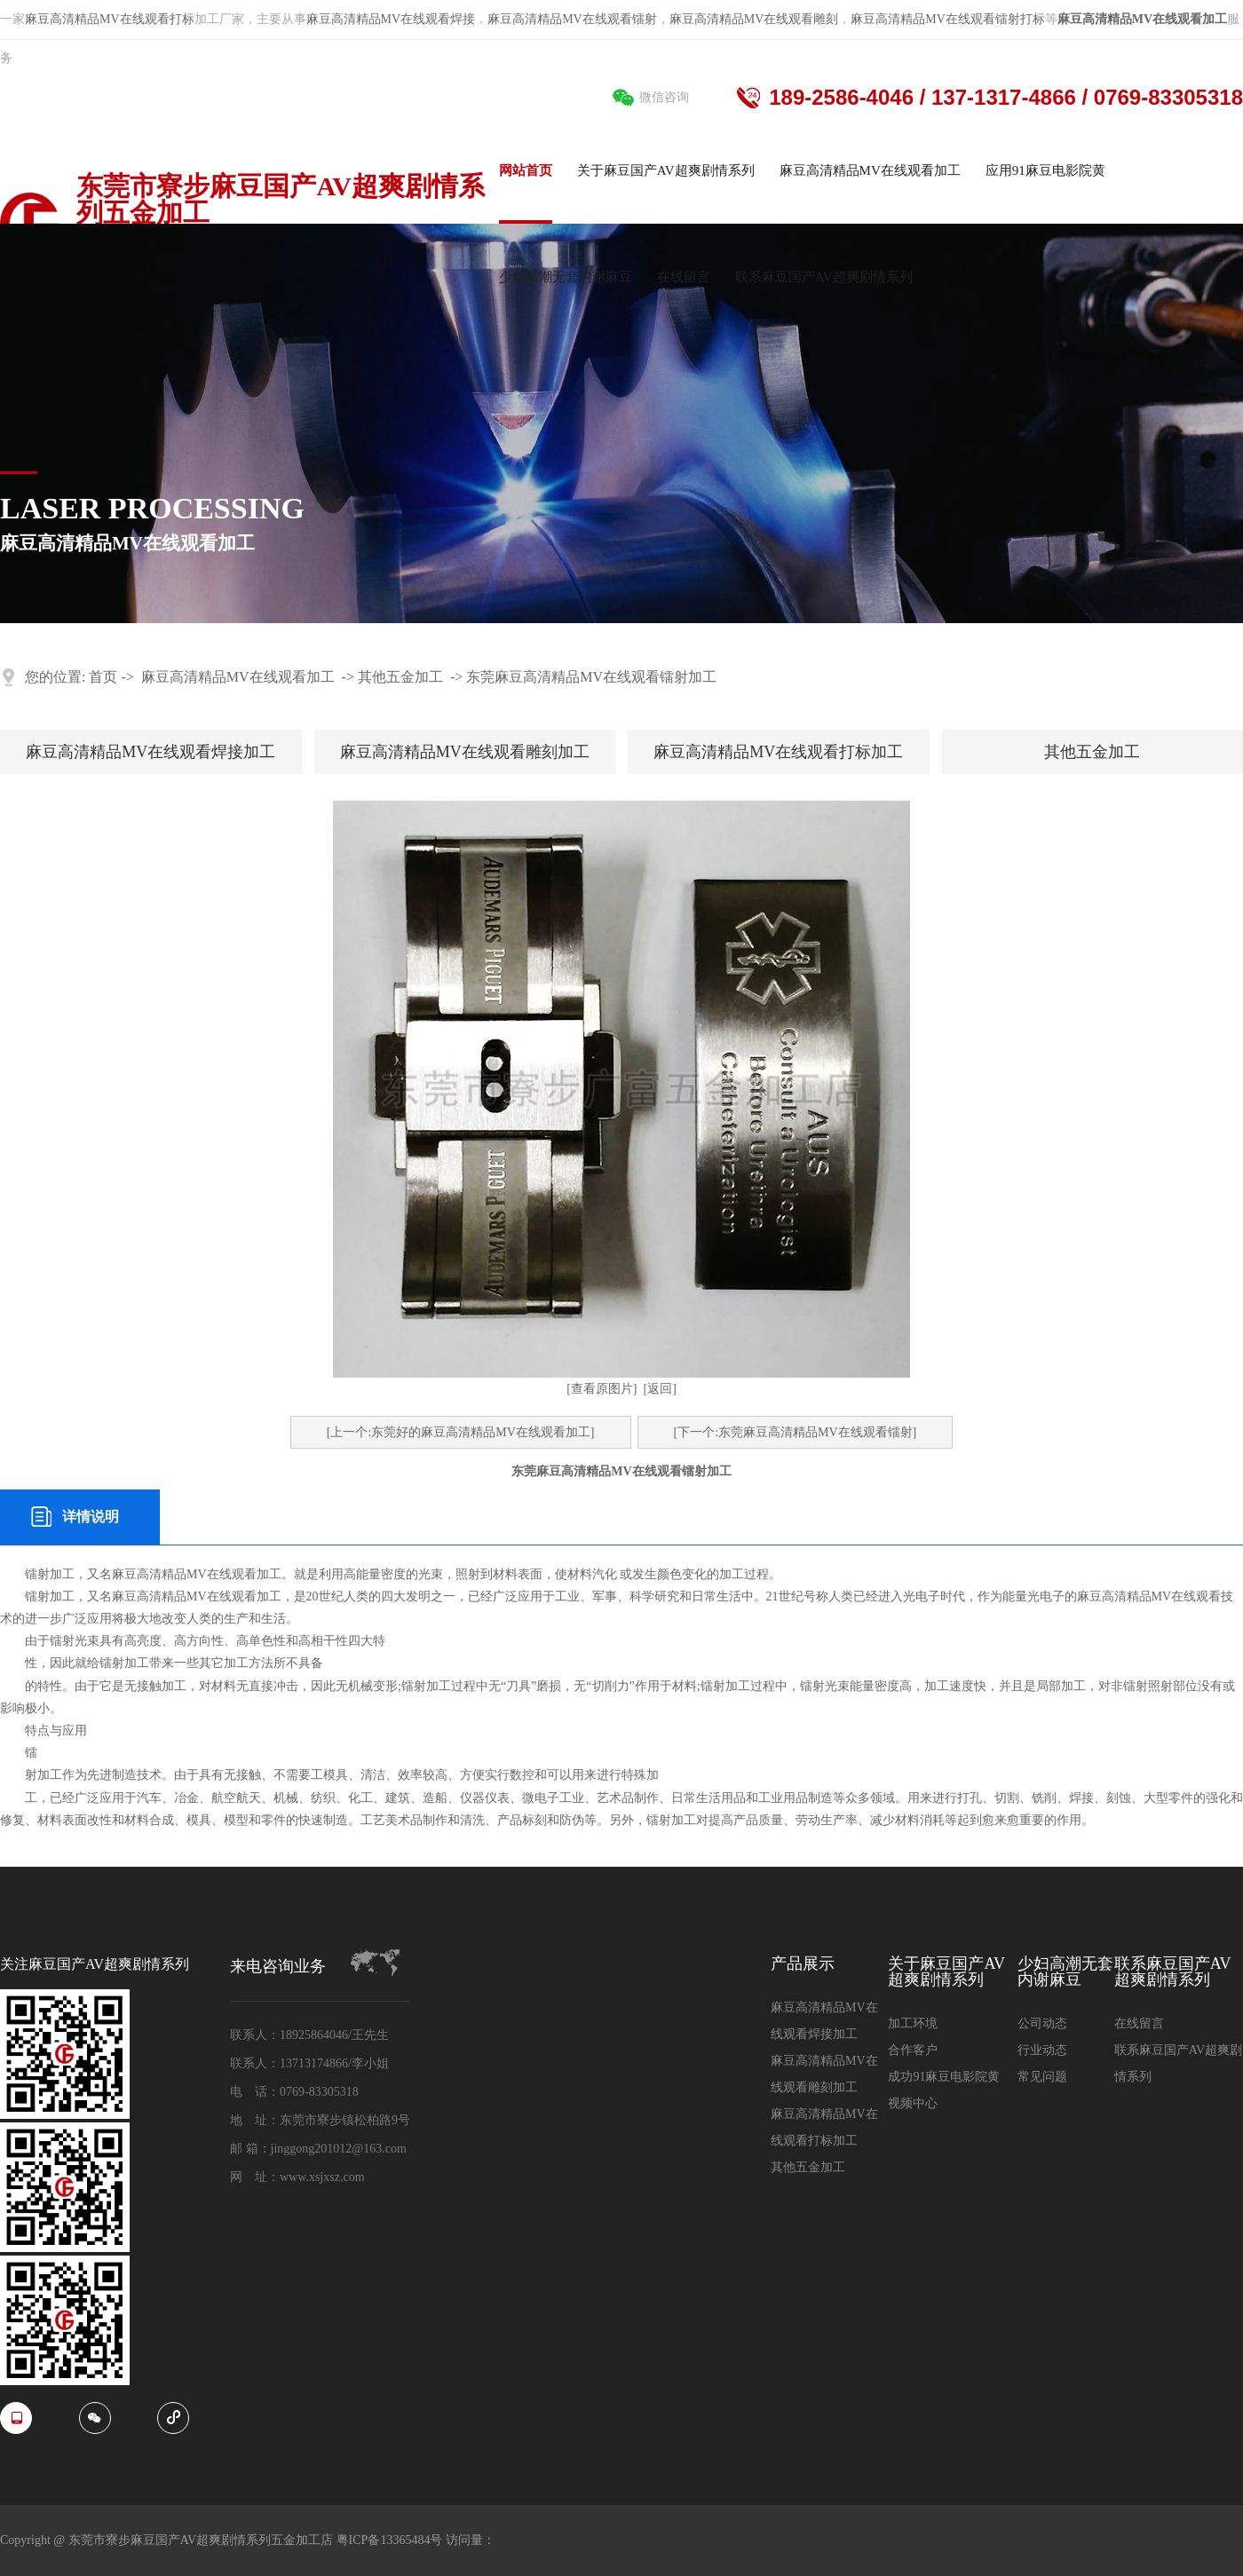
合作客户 (913, 2050)
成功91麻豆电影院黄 (944, 2076)
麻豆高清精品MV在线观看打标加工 (778, 752)
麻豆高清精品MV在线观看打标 (109, 19)
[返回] (660, 1388)
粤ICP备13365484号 (391, 2540)
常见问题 (1042, 2076)
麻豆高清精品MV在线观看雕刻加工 (465, 752)
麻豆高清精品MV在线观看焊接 (391, 19)
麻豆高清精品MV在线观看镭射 (572, 19)
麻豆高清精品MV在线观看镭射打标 (948, 19)
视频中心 (913, 2103)
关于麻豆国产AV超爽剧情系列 (946, 1972)
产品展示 (803, 1964)
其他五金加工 (400, 676)
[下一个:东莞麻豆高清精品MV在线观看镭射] (795, 1432)
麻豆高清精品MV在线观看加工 (238, 676)
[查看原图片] (601, 1388)
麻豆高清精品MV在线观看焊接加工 (150, 752)
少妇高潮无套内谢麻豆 (1065, 1972)
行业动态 (1042, 2050)
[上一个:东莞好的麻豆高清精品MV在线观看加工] (461, 1432)
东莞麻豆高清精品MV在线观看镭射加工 (591, 676)
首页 (103, 676)
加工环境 (913, 2023)
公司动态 (1042, 2023)
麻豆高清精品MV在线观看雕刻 (754, 19)
